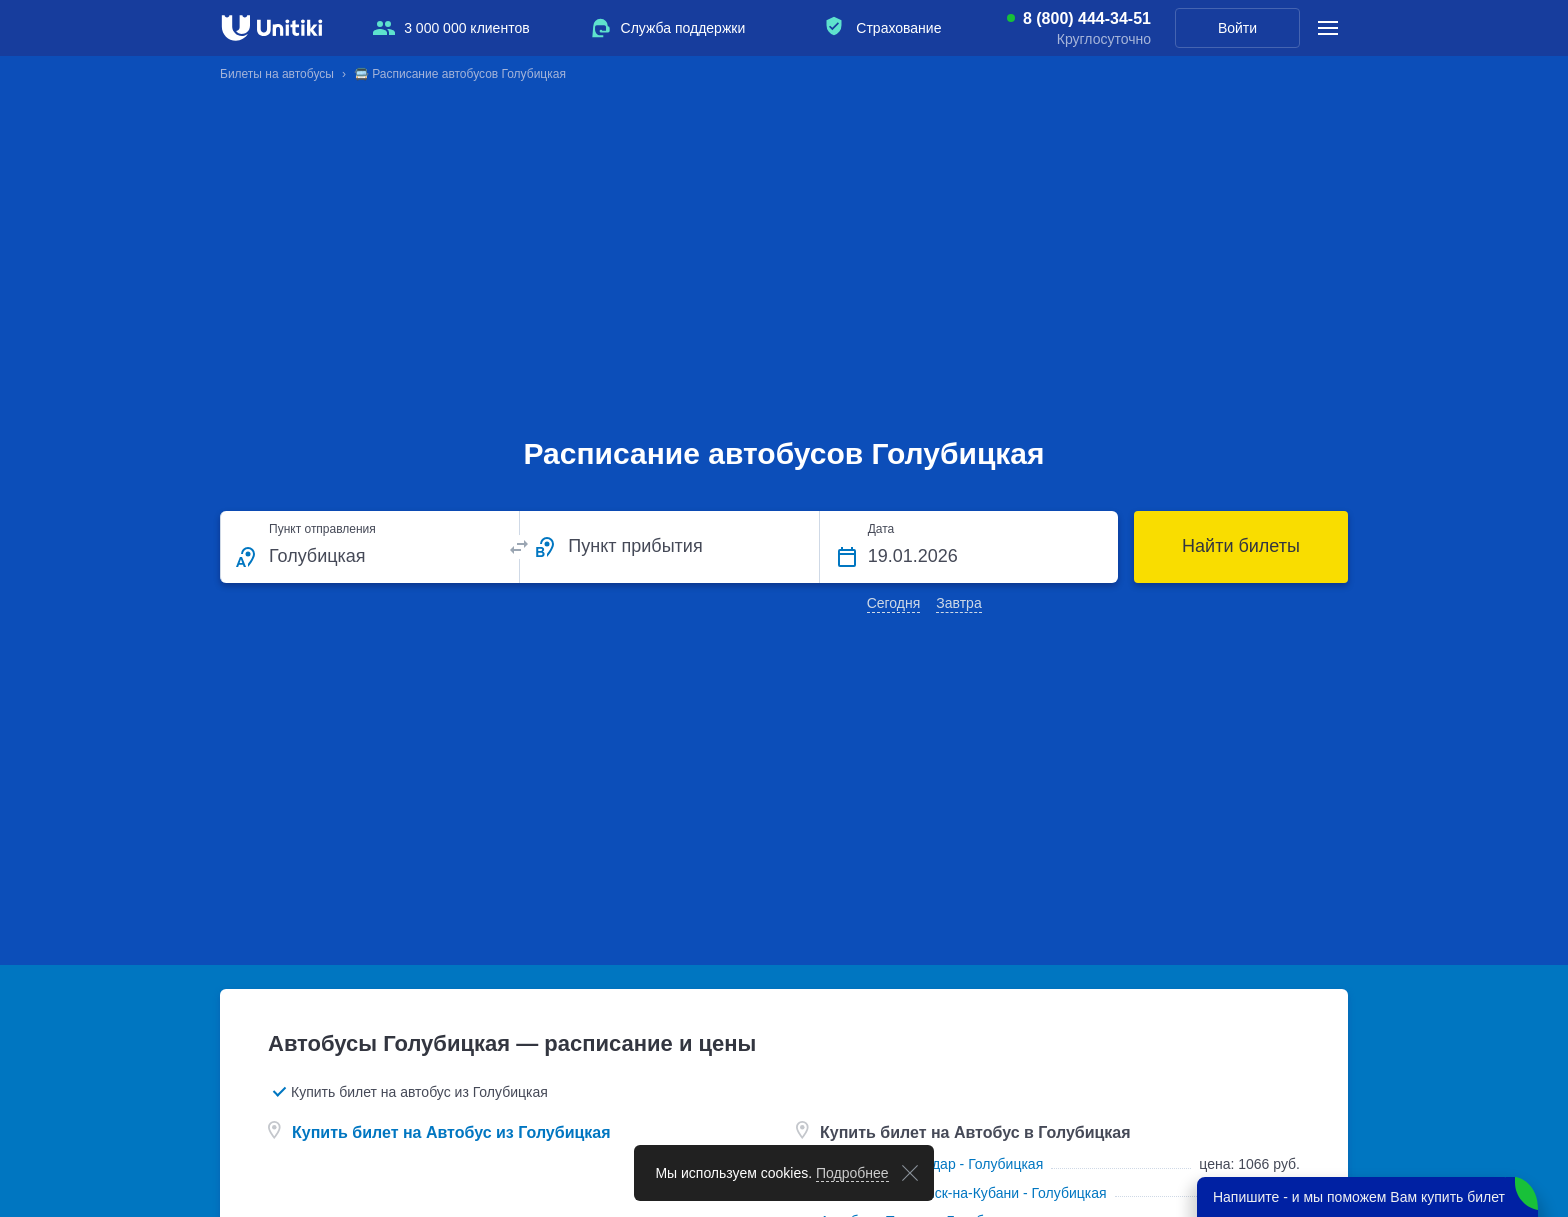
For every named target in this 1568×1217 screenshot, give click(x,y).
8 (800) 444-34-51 (1087, 19)
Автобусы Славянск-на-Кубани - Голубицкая (963, 1193)
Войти (1237, 28)
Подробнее (852, 1173)
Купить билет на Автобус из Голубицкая (451, 1132)
